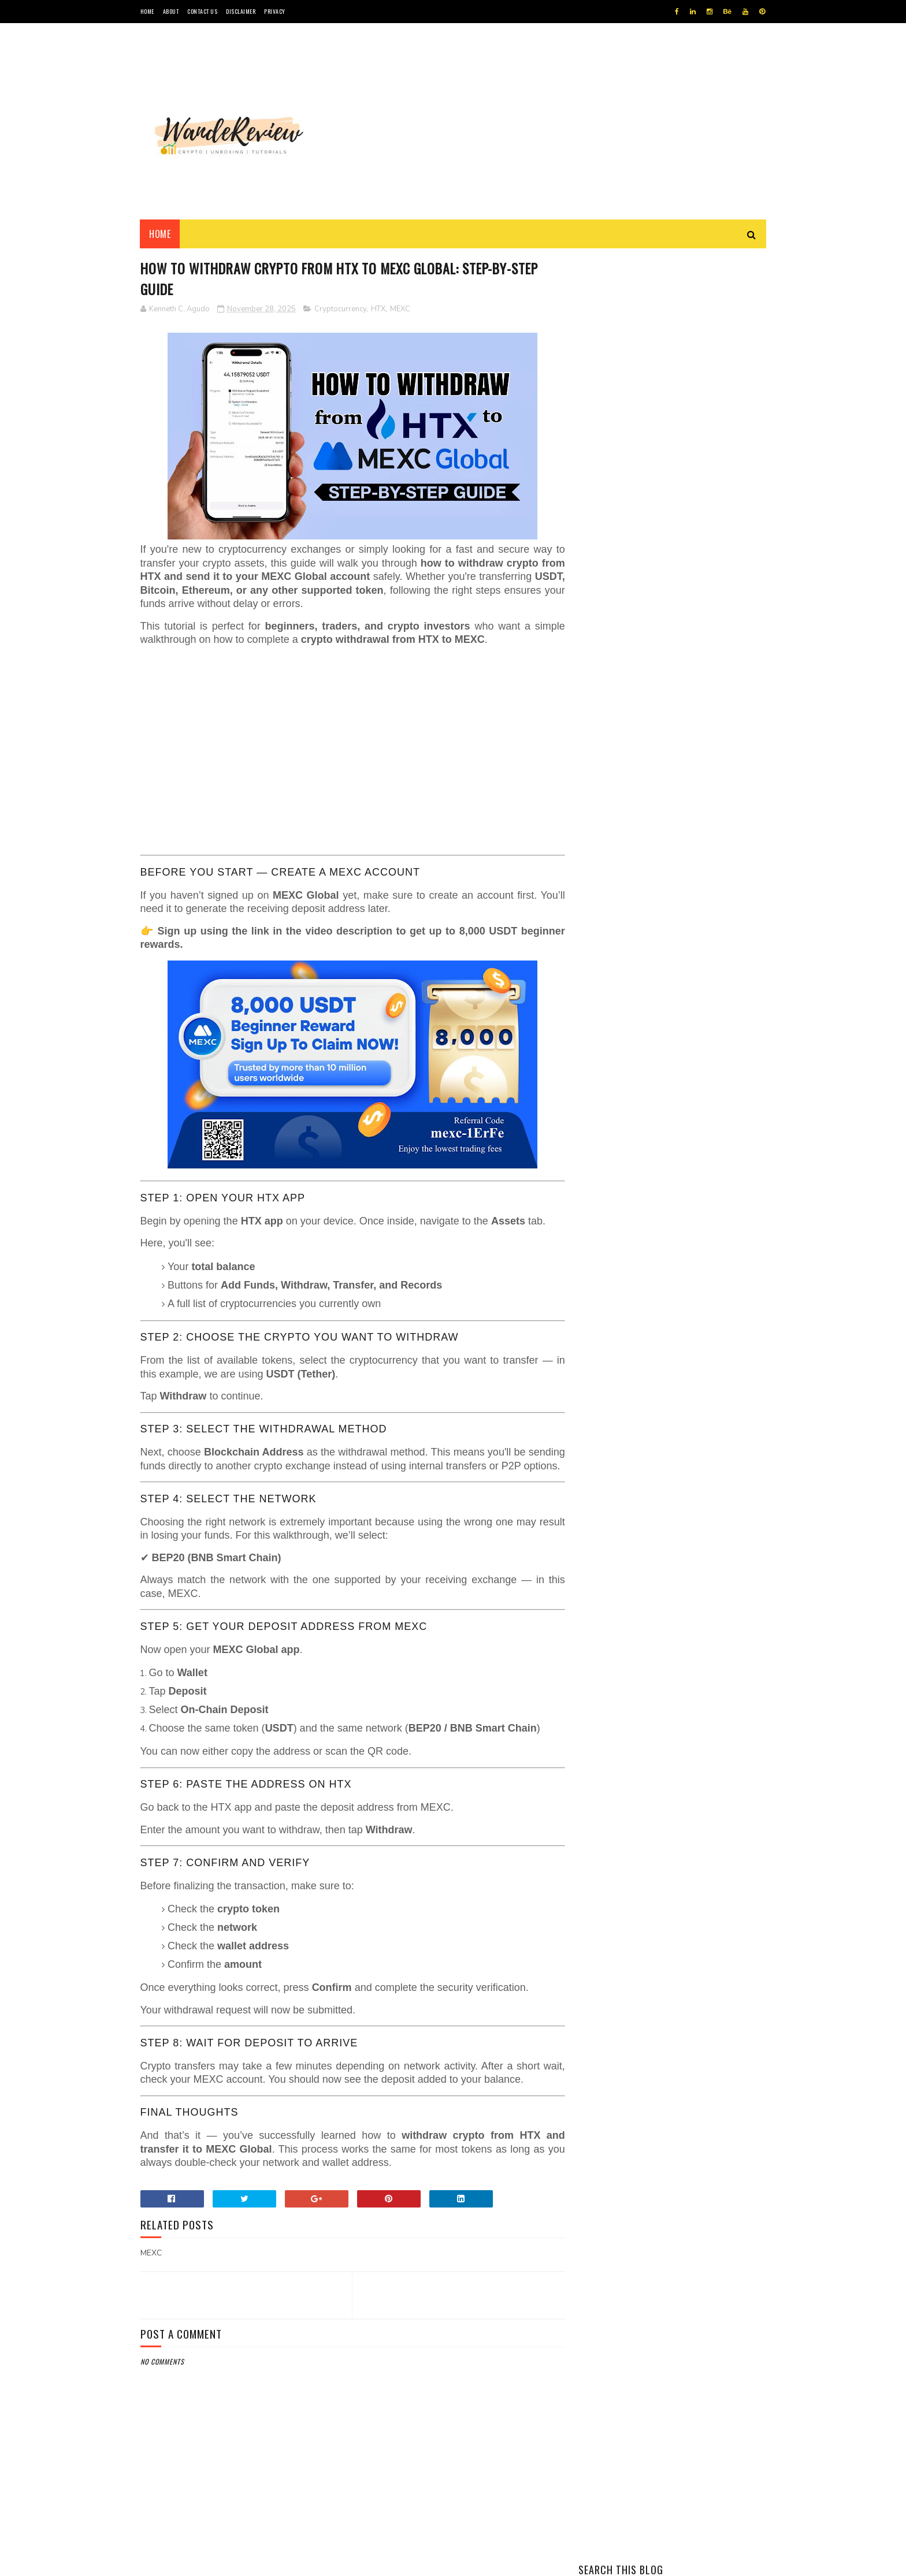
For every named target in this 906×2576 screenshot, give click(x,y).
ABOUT (171, 11)
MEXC (400, 309)
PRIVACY (274, 11)
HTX (378, 309)
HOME (147, 11)
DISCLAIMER (240, 11)
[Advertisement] (556, 121)
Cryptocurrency (340, 309)
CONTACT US (202, 11)
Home (160, 234)
